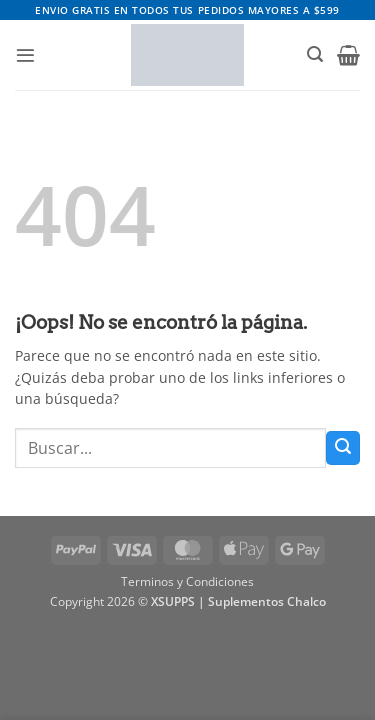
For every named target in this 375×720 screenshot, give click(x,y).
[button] (25, 55)
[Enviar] (343, 448)
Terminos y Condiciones (187, 581)
